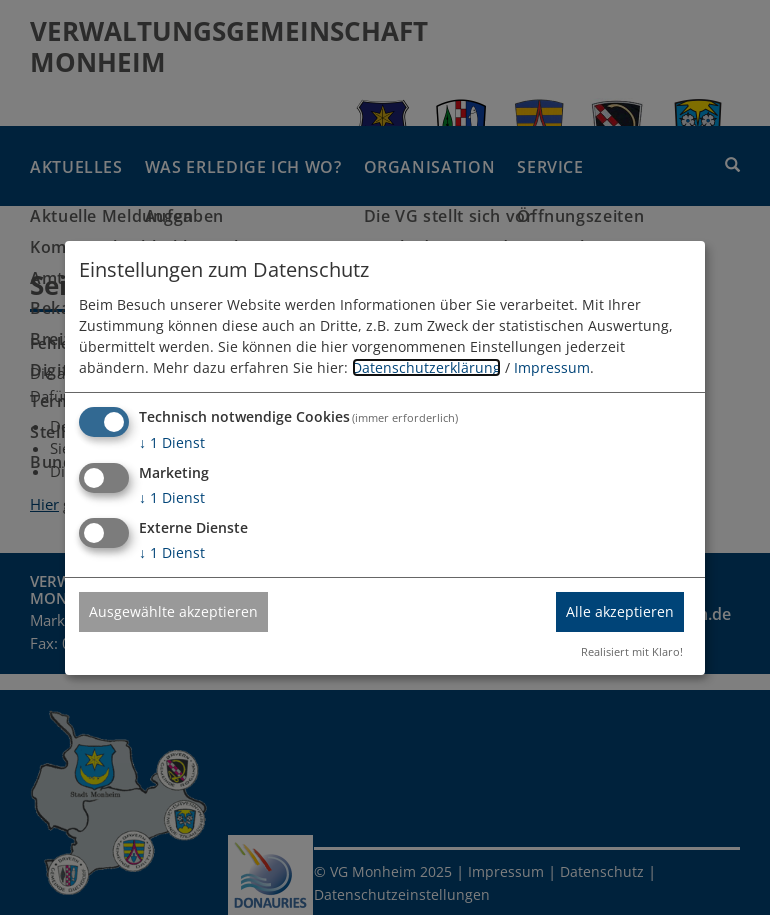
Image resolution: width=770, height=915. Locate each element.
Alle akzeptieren (620, 611)
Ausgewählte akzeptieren (173, 611)
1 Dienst (172, 442)
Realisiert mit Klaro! (632, 651)
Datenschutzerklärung (426, 367)
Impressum (552, 367)
